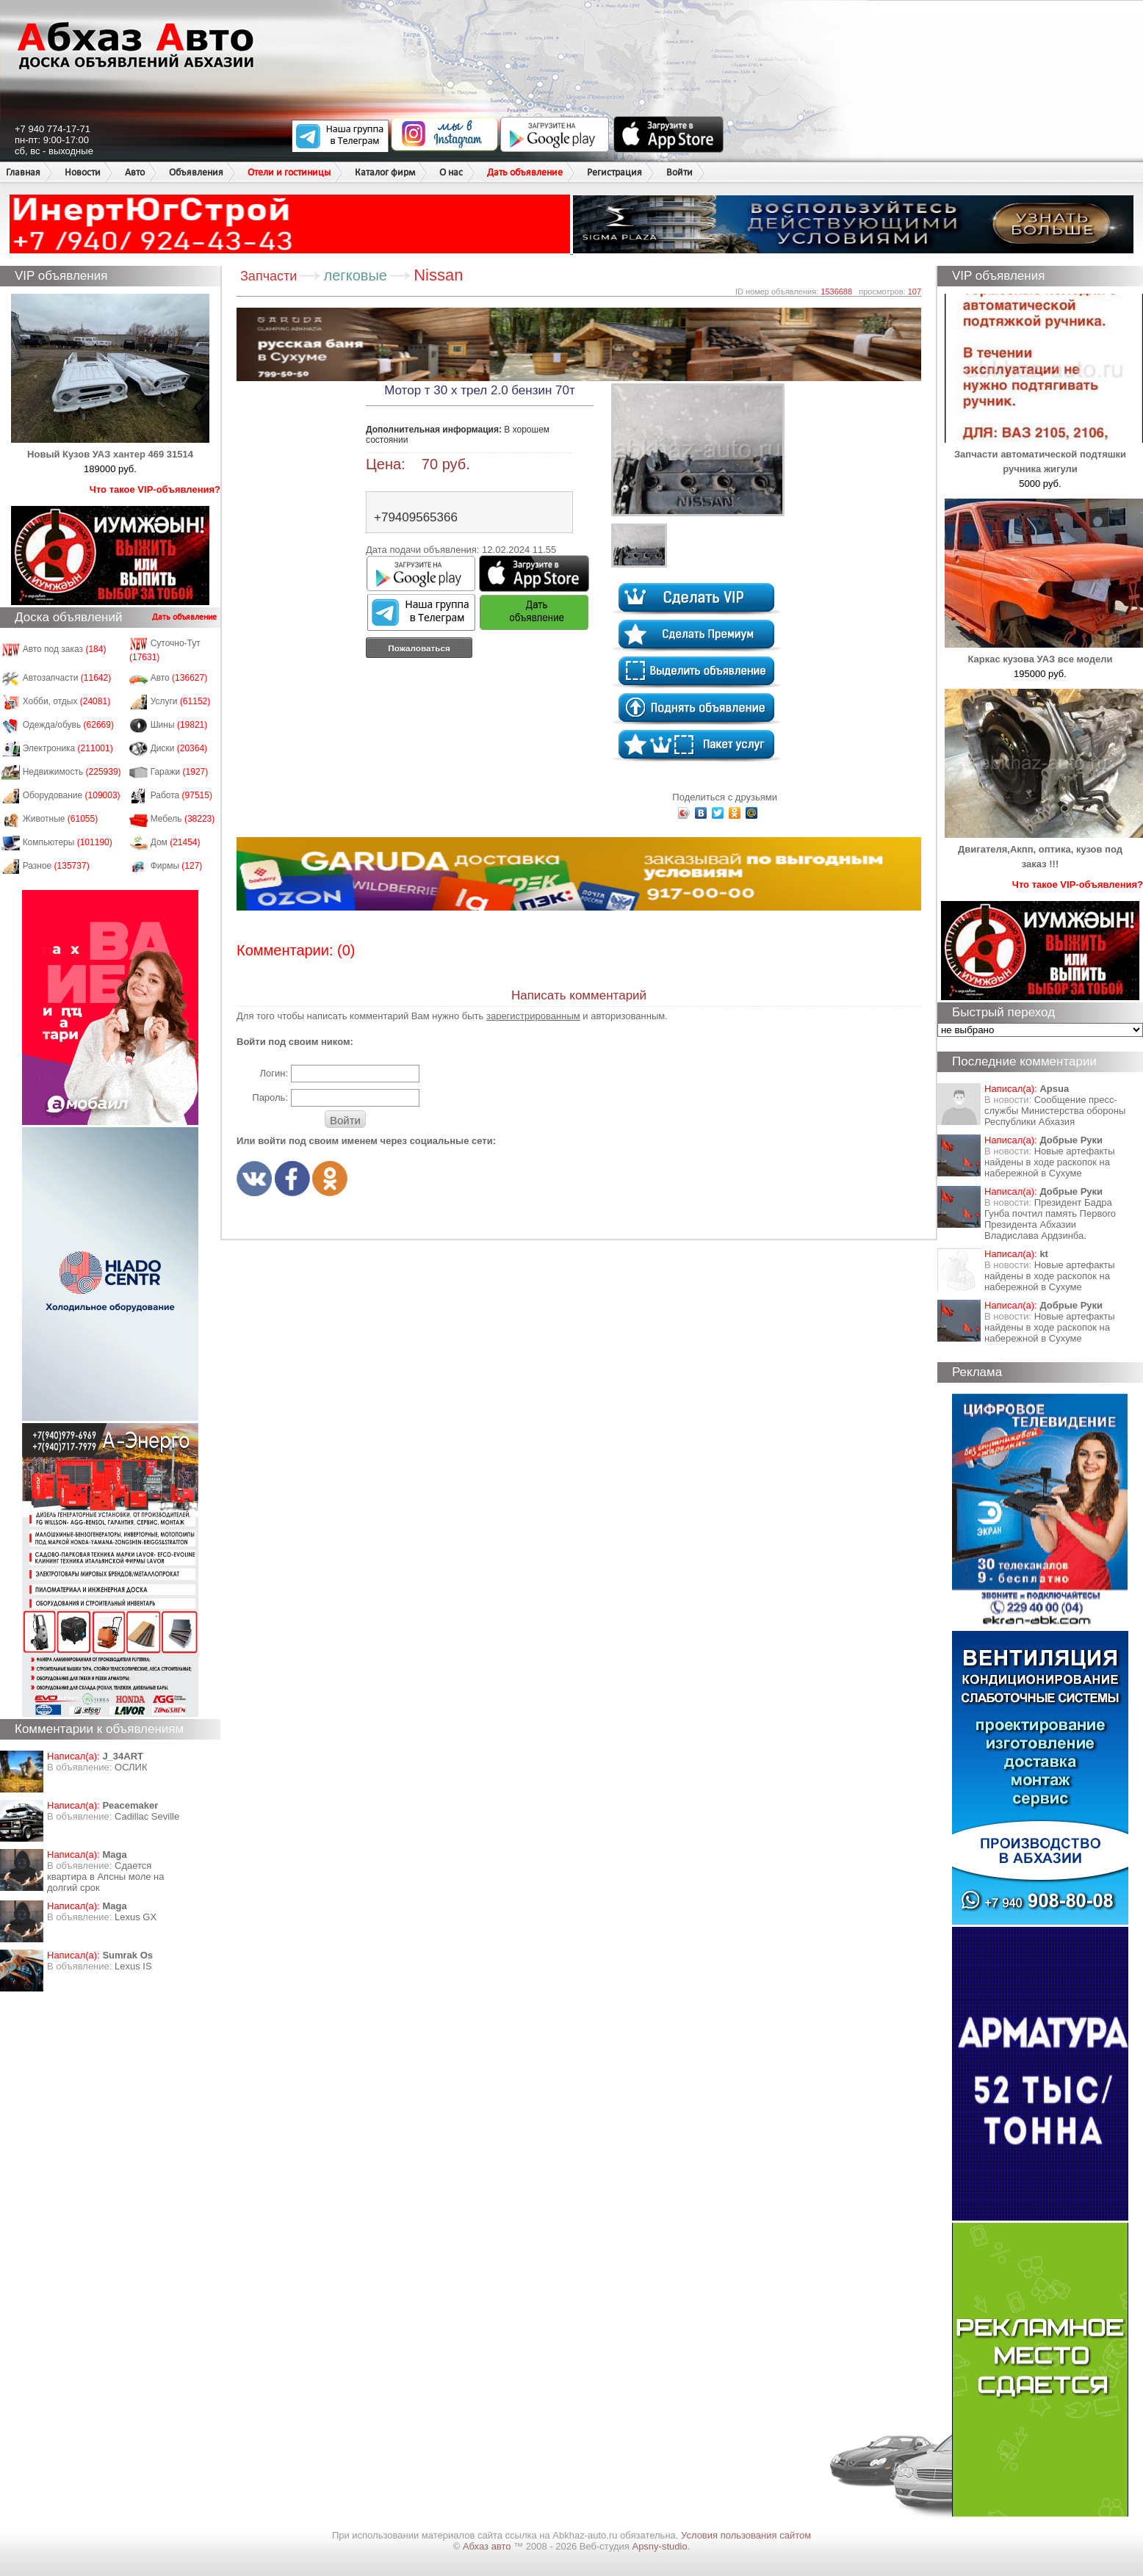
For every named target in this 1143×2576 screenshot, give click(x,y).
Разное (56, 866)
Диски (179, 748)
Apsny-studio (659, 2546)
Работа (181, 795)
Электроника (68, 748)
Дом (176, 842)
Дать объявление (525, 172)
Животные (60, 819)
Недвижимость (72, 772)
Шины (179, 725)
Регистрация (614, 172)
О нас (451, 172)
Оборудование (71, 795)
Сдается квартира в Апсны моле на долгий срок (106, 1876)
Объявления (196, 172)
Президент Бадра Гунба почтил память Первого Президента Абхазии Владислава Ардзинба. (1050, 1219)
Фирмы (177, 866)
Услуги (181, 701)
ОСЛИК (131, 1767)
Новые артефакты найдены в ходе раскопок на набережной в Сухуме (1049, 1162)
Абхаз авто (488, 2546)
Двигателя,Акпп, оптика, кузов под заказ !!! (1044, 849)
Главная (23, 172)
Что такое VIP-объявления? (155, 489)
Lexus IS (133, 1966)
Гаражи (180, 772)
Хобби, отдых (67, 701)
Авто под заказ (65, 649)
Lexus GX (135, 1916)
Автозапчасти (67, 678)
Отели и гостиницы (289, 172)
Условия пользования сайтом (746, 2535)
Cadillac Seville (147, 1816)
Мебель (183, 819)
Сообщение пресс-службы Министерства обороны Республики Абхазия (1054, 1110)
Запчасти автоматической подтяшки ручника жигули (1044, 454)
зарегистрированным (533, 1015)
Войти (679, 172)
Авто (135, 172)
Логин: (273, 1073)
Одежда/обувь (68, 725)
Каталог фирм (385, 172)
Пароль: (270, 1097)
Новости (83, 172)
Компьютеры (67, 842)
